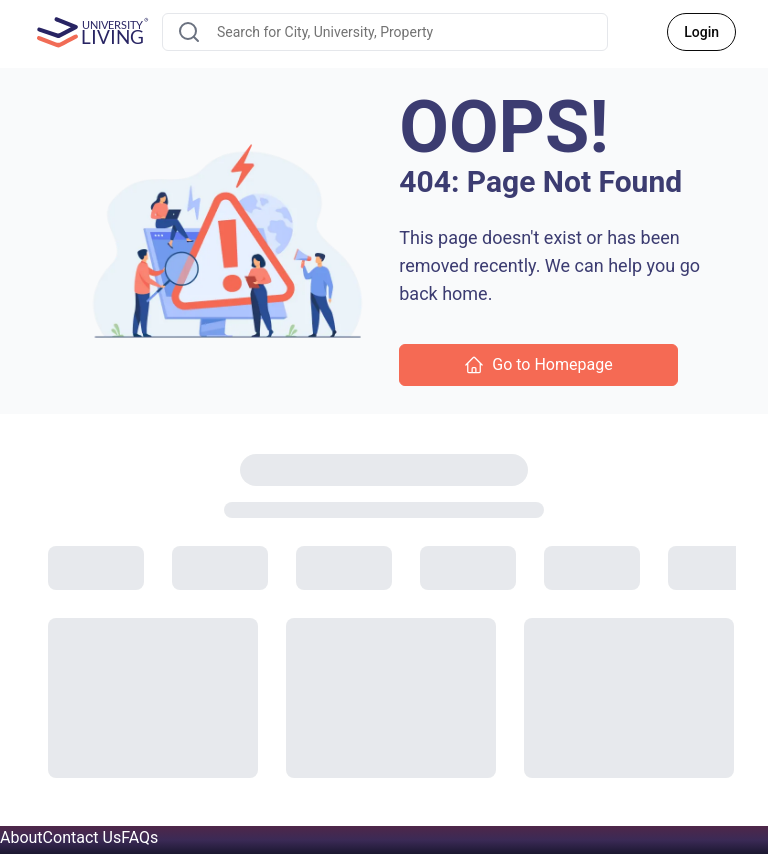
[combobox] (385, 32)
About (21, 837)
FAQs (139, 837)
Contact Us (82, 837)
